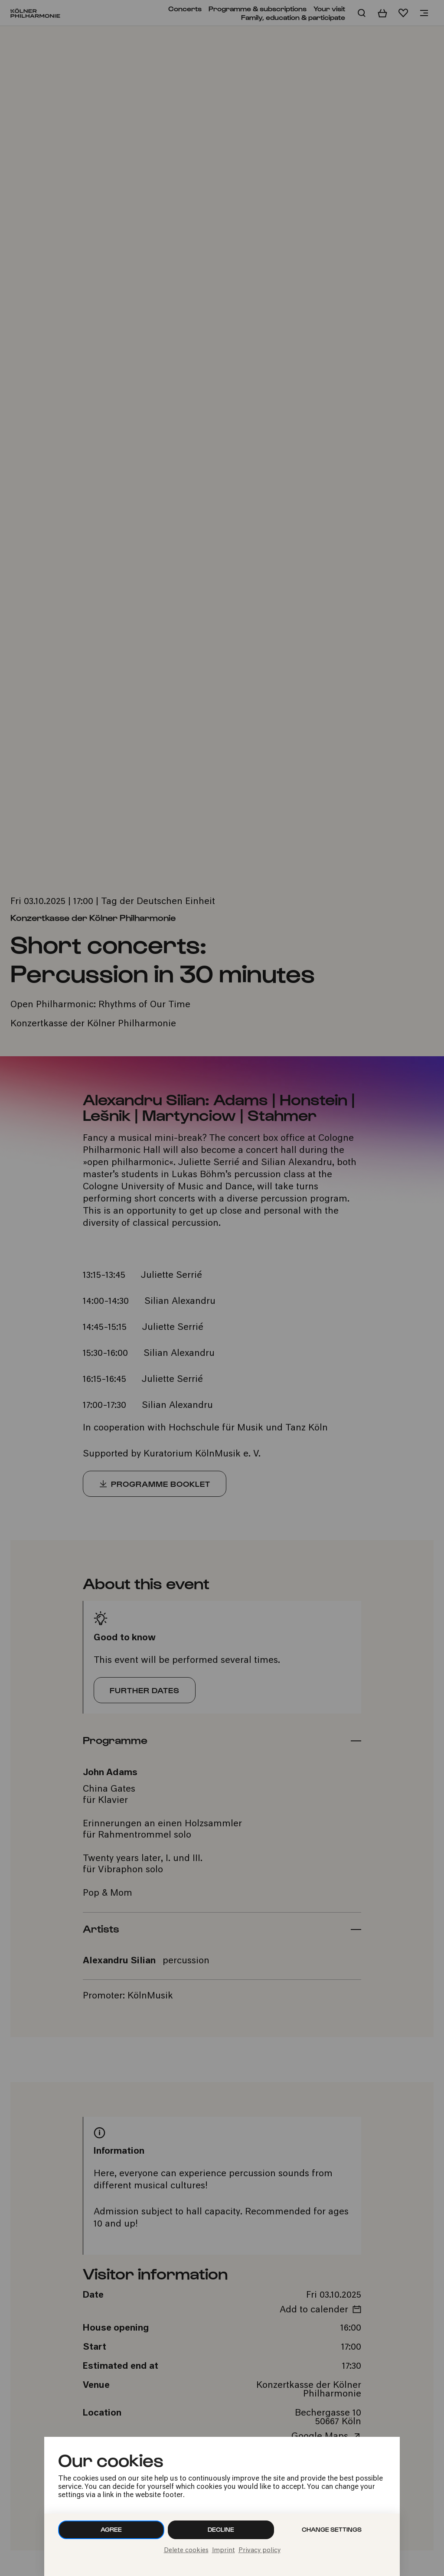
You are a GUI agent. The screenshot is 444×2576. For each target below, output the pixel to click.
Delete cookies (186, 2550)
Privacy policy (259, 2550)
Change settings (332, 2529)
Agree (111, 2529)
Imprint (223, 2550)
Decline (221, 2529)
